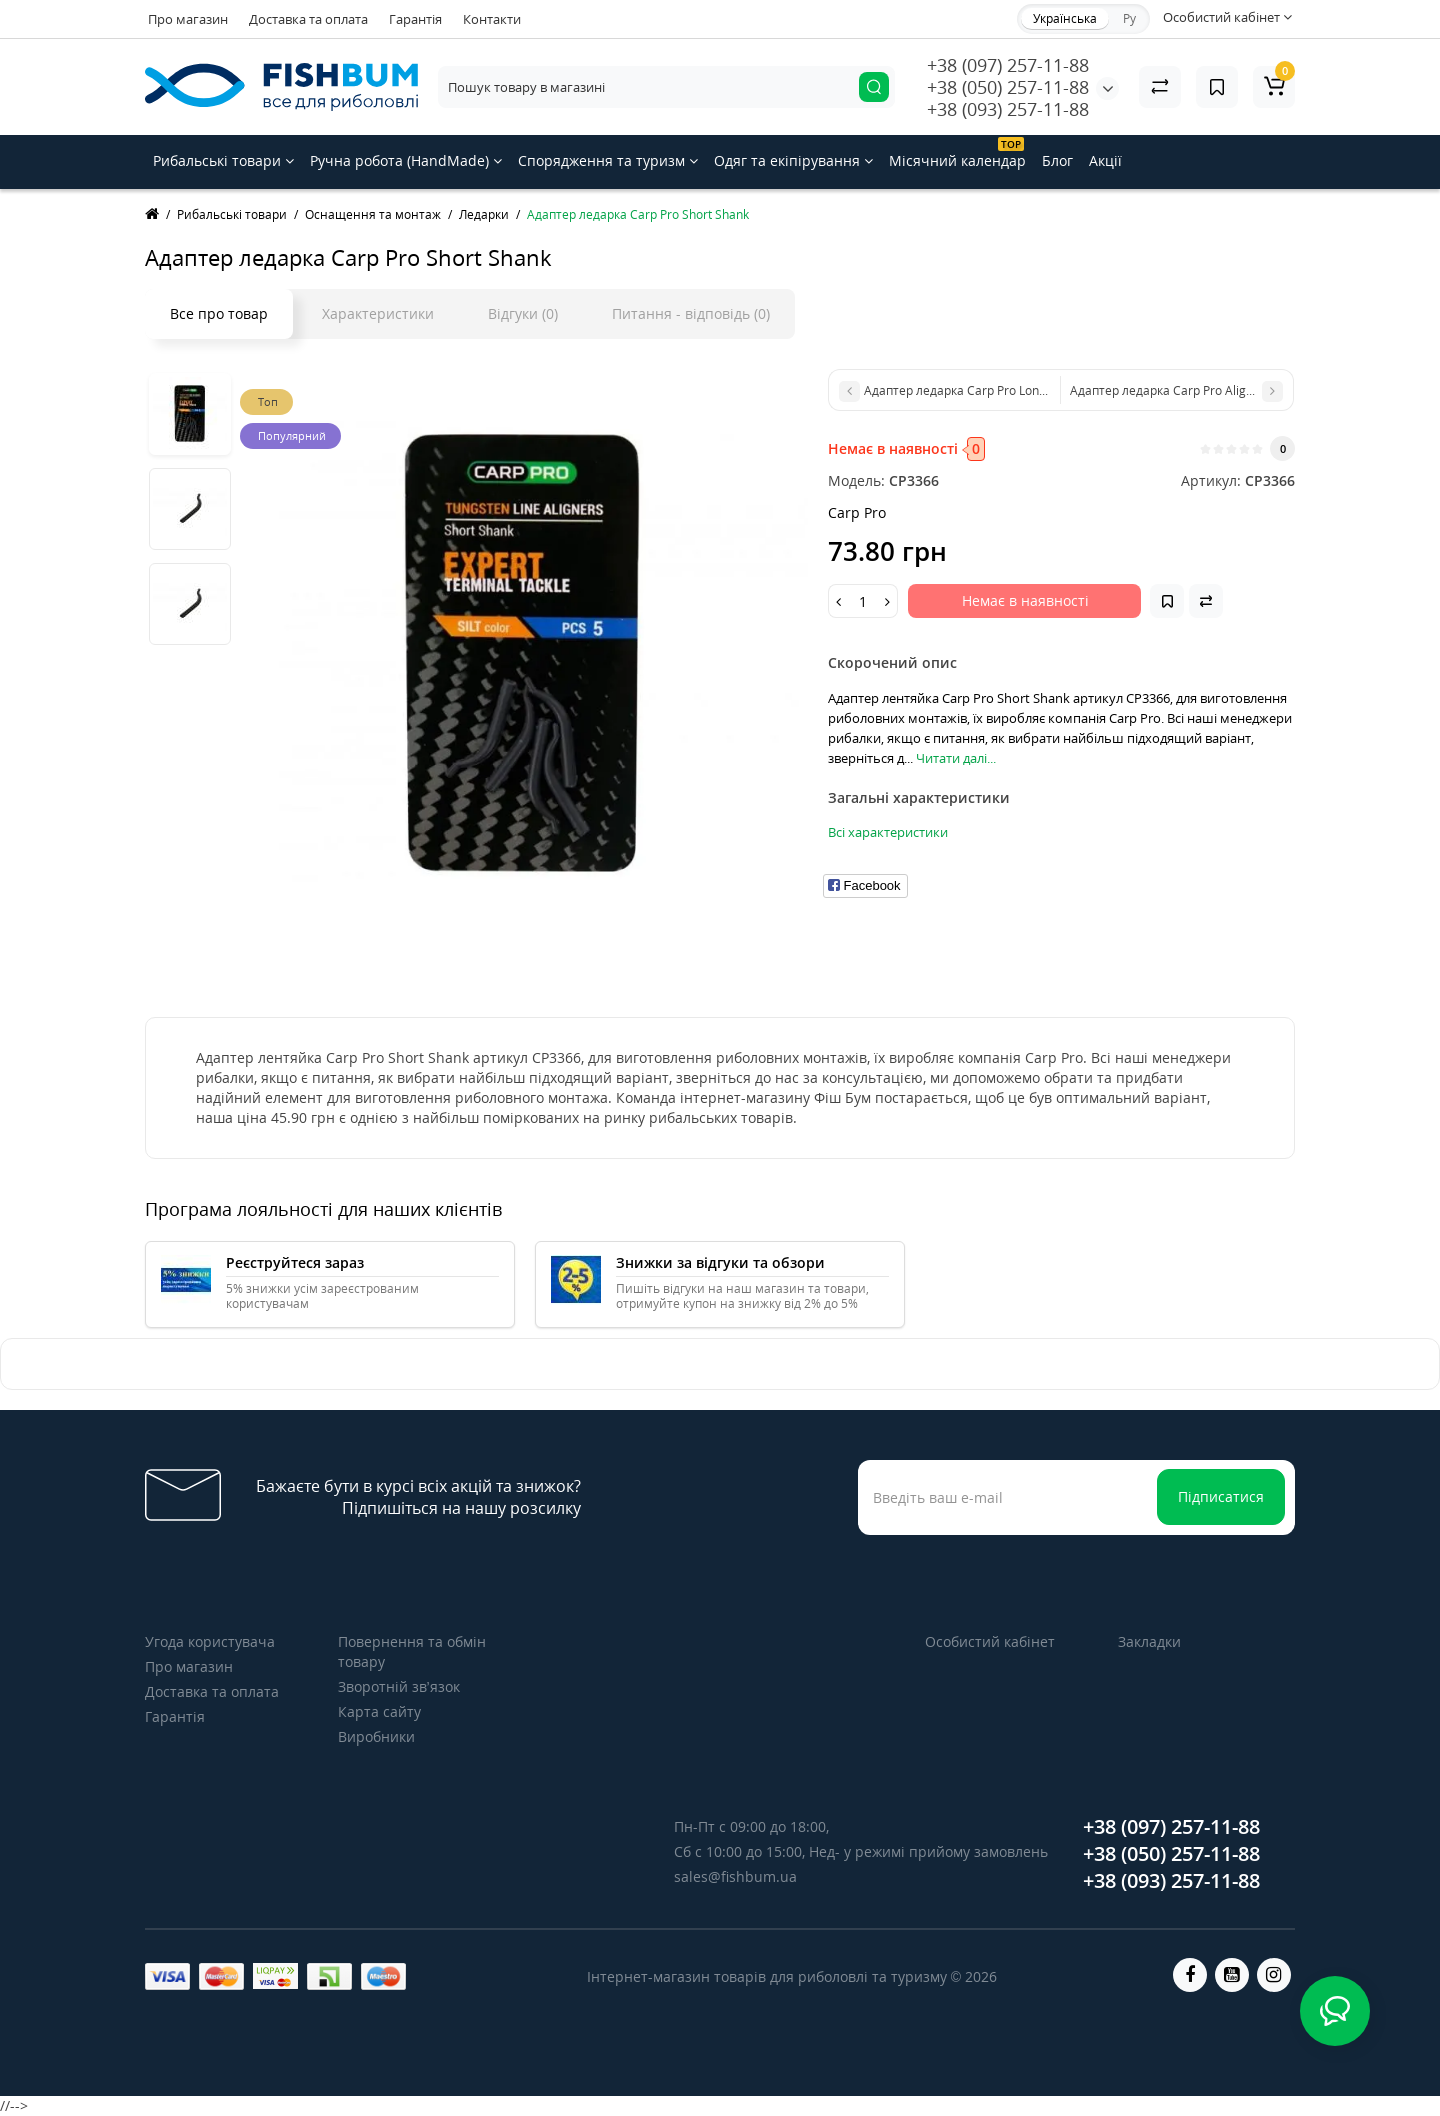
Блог (1057, 160)
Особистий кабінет (990, 1641)
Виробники (376, 1736)
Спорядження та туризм (608, 160)
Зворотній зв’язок (399, 1686)
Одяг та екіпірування (793, 160)
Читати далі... (956, 758)
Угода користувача (210, 1641)
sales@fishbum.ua (735, 1876)
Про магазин (188, 19)
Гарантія (415, 19)
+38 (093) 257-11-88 (1008, 109)
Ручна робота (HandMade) (406, 160)
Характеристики (378, 313)
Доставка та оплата (308, 19)
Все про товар (219, 313)
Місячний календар (957, 153)
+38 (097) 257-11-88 (1008, 65)
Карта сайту (379, 1711)
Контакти (492, 19)
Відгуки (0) (523, 313)
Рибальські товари (223, 160)
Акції (1105, 160)
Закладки (1149, 1641)
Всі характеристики (888, 832)
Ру (1129, 18)
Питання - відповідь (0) (691, 313)
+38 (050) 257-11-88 (1008, 87)
